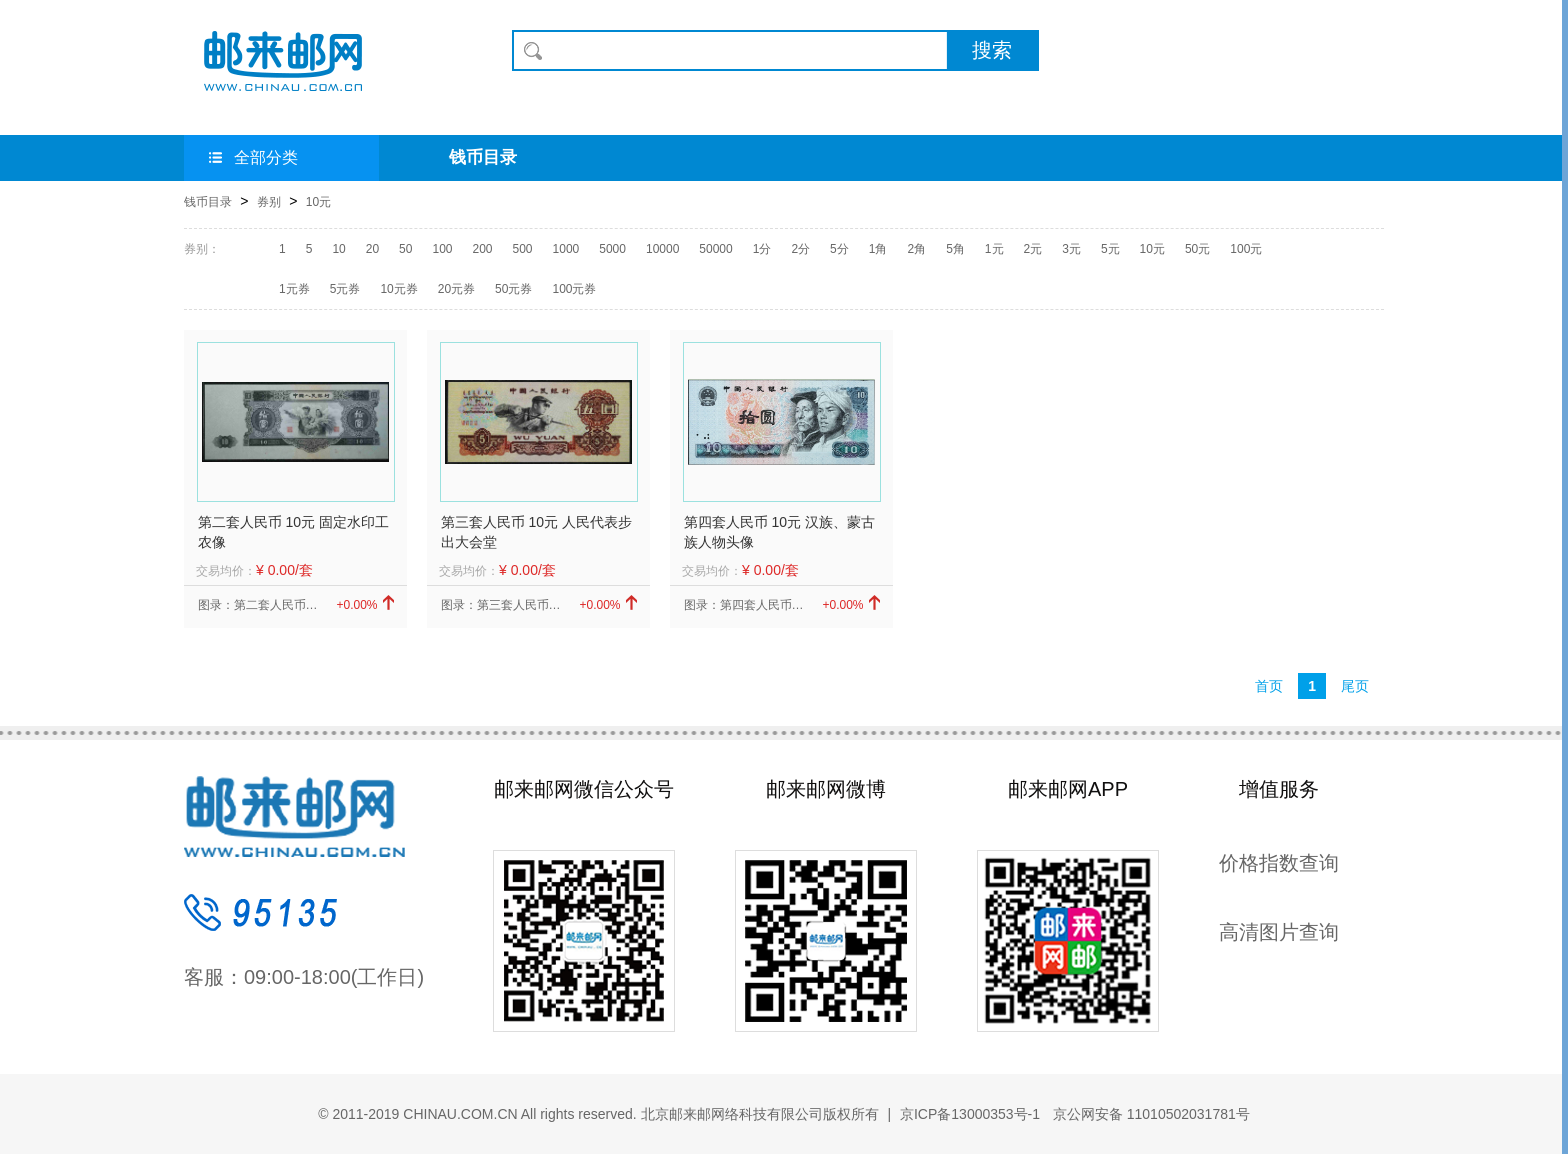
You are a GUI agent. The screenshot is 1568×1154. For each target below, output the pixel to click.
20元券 (456, 289)
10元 (318, 202)
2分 (800, 249)
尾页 (1355, 686)
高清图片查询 (1279, 932)
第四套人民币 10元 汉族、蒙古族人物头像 (779, 532)
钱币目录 (483, 157)
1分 (762, 249)
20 (372, 249)
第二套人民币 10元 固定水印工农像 (293, 532)
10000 (662, 249)
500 (523, 249)
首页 (1269, 686)
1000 (566, 249)
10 (338, 249)
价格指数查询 (1279, 863)
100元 (1246, 249)
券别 (269, 202)
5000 (612, 249)
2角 (916, 249)
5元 (1110, 249)
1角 (878, 249)
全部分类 (253, 157)
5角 (955, 249)
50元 (1197, 249)
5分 (839, 249)
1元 (994, 249)
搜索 (992, 50)
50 (405, 249)
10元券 (398, 289)
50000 (715, 249)
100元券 (574, 289)
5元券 (345, 289)
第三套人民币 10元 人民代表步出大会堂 (536, 532)
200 (482, 249)
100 (442, 249)
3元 (1071, 249)
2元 (1033, 249)
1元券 (294, 289)
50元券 (513, 289)
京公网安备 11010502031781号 (1149, 1114)
